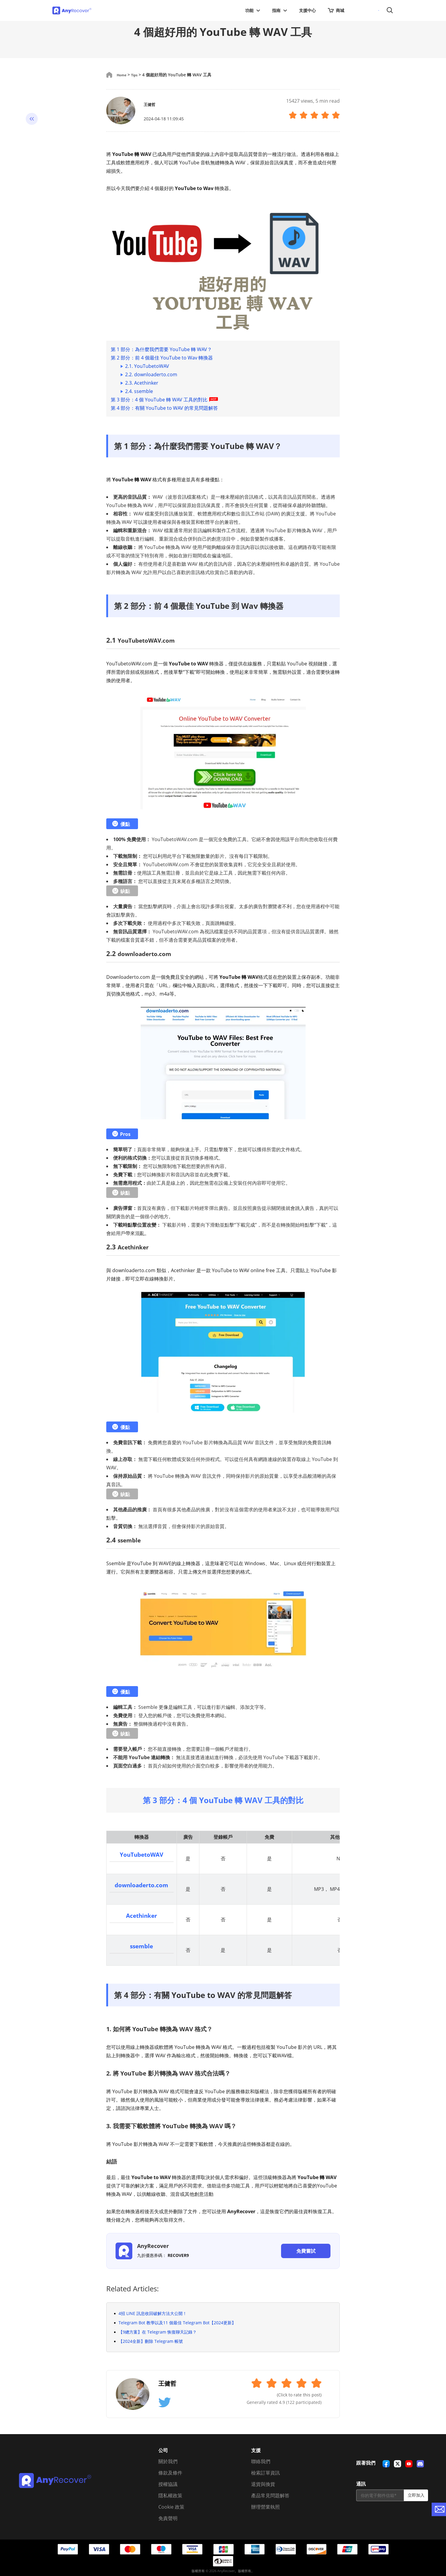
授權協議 (168, 2483)
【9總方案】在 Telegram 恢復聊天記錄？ (158, 2331)
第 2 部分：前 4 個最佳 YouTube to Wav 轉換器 (162, 357)
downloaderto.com (149, 953)
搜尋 (390, 10)
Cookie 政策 (171, 2505)
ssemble (131, 1539)
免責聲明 (168, 2517)
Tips (138, 75)
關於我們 (168, 2460)
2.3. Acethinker (141, 383)
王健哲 (153, 104)
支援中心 (307, 10)
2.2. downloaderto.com (151, 374)
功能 (252, 10)
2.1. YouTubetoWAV (147, 366)
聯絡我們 (260, 2460)
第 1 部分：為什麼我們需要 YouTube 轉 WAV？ (161, 349)
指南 (279, 10)
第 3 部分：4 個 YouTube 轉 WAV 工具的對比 (165, 399)
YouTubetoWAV (141, 1854)
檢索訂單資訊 (265, 2471)
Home (123, 75)
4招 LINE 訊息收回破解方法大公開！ (153, 2312)
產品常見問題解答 (270, 2494)
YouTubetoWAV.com (151, 639)
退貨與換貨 (263, 2483)
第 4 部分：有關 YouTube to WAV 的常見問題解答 (164, 408)
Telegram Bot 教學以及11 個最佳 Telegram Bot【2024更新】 (177, 2321)
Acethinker (136, 1246)
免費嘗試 (305, 2249)
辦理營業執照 (265, 2505)
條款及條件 (170, 2471)
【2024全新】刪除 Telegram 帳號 (151, 2340)
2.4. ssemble (139, 391)
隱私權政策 (170, 2494)
